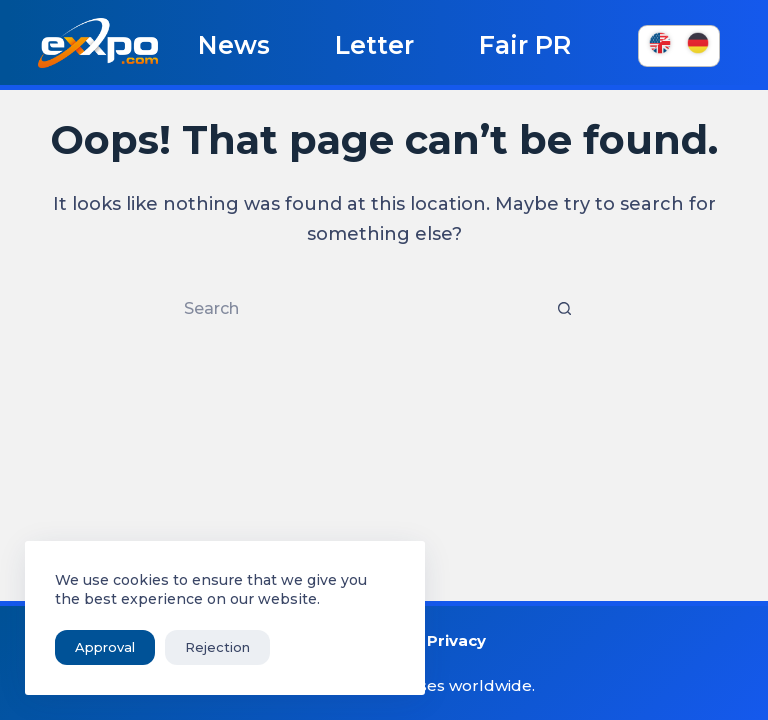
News (234, 45)
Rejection (217, 647)
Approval (105, 647)
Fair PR (525, 45)
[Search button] (564, 309)
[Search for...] (364, 309)
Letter (374, 45)
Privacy (456, 640)
